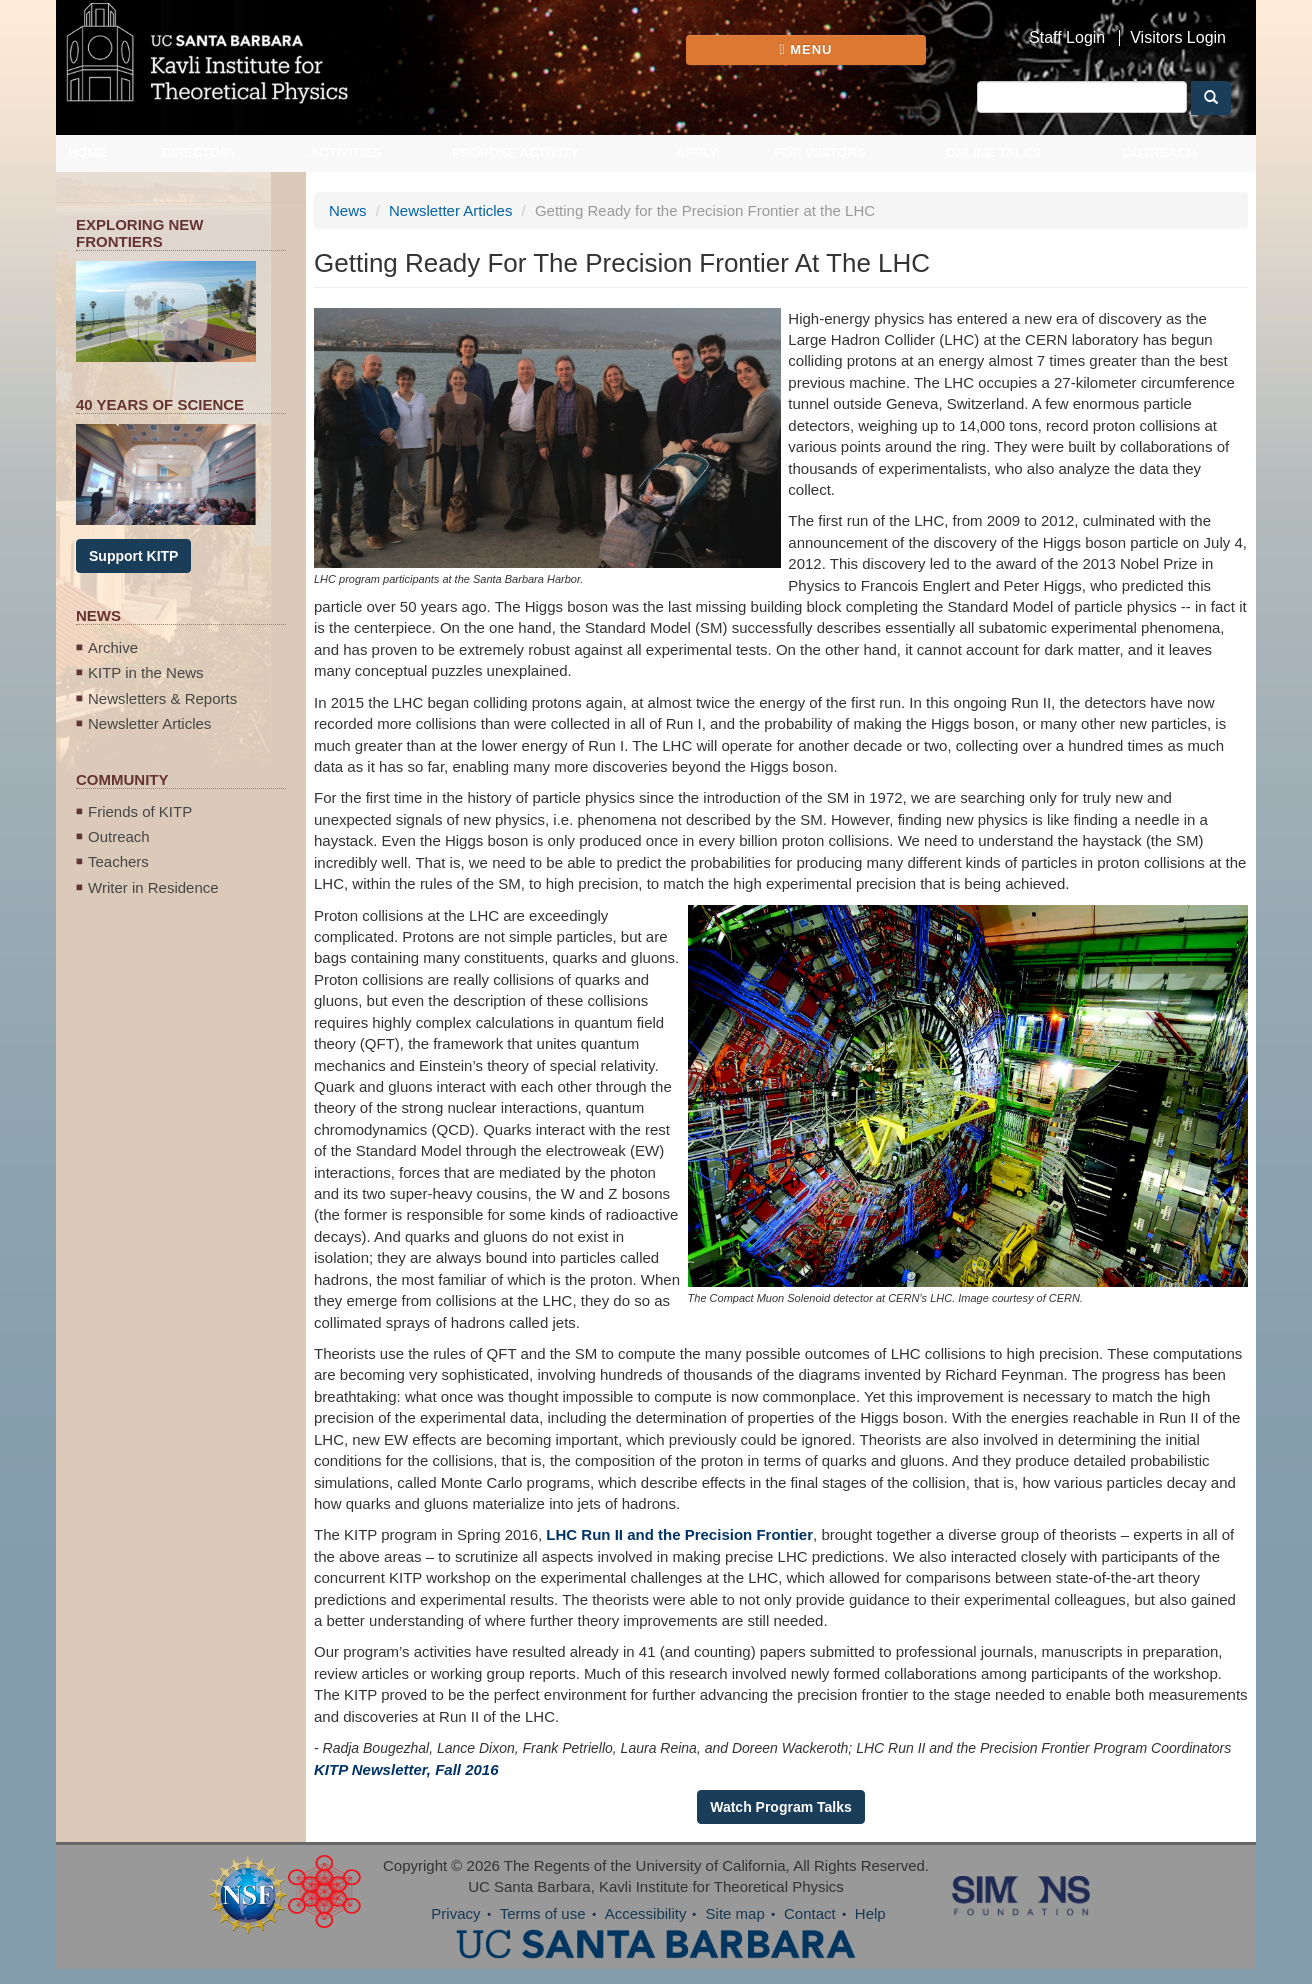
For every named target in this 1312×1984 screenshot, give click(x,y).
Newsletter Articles (149, 723)
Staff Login (1067, 38)
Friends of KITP (140, 811)
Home (87, 152)
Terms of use (543, 1913)
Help (870, 1913)
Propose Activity (515, 152)
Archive (113, 647)
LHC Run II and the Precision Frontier (679, 1534)
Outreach (1160, 152)
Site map (735, 1913)
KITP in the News (146, 672)
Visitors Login (1178, 38)
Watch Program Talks (781, 1807)
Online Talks (993, 152)
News (348, 210)
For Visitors (820, 152)
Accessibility (646, 1913)
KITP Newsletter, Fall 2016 (406, 1769)
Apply (697, 152)
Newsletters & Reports (162, 698)
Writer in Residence (153, 887)
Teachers (118, 861)
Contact (810, 1913)
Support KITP (133, 556)
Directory (200, 152)
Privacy (455, 1913)
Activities (346, 152)
